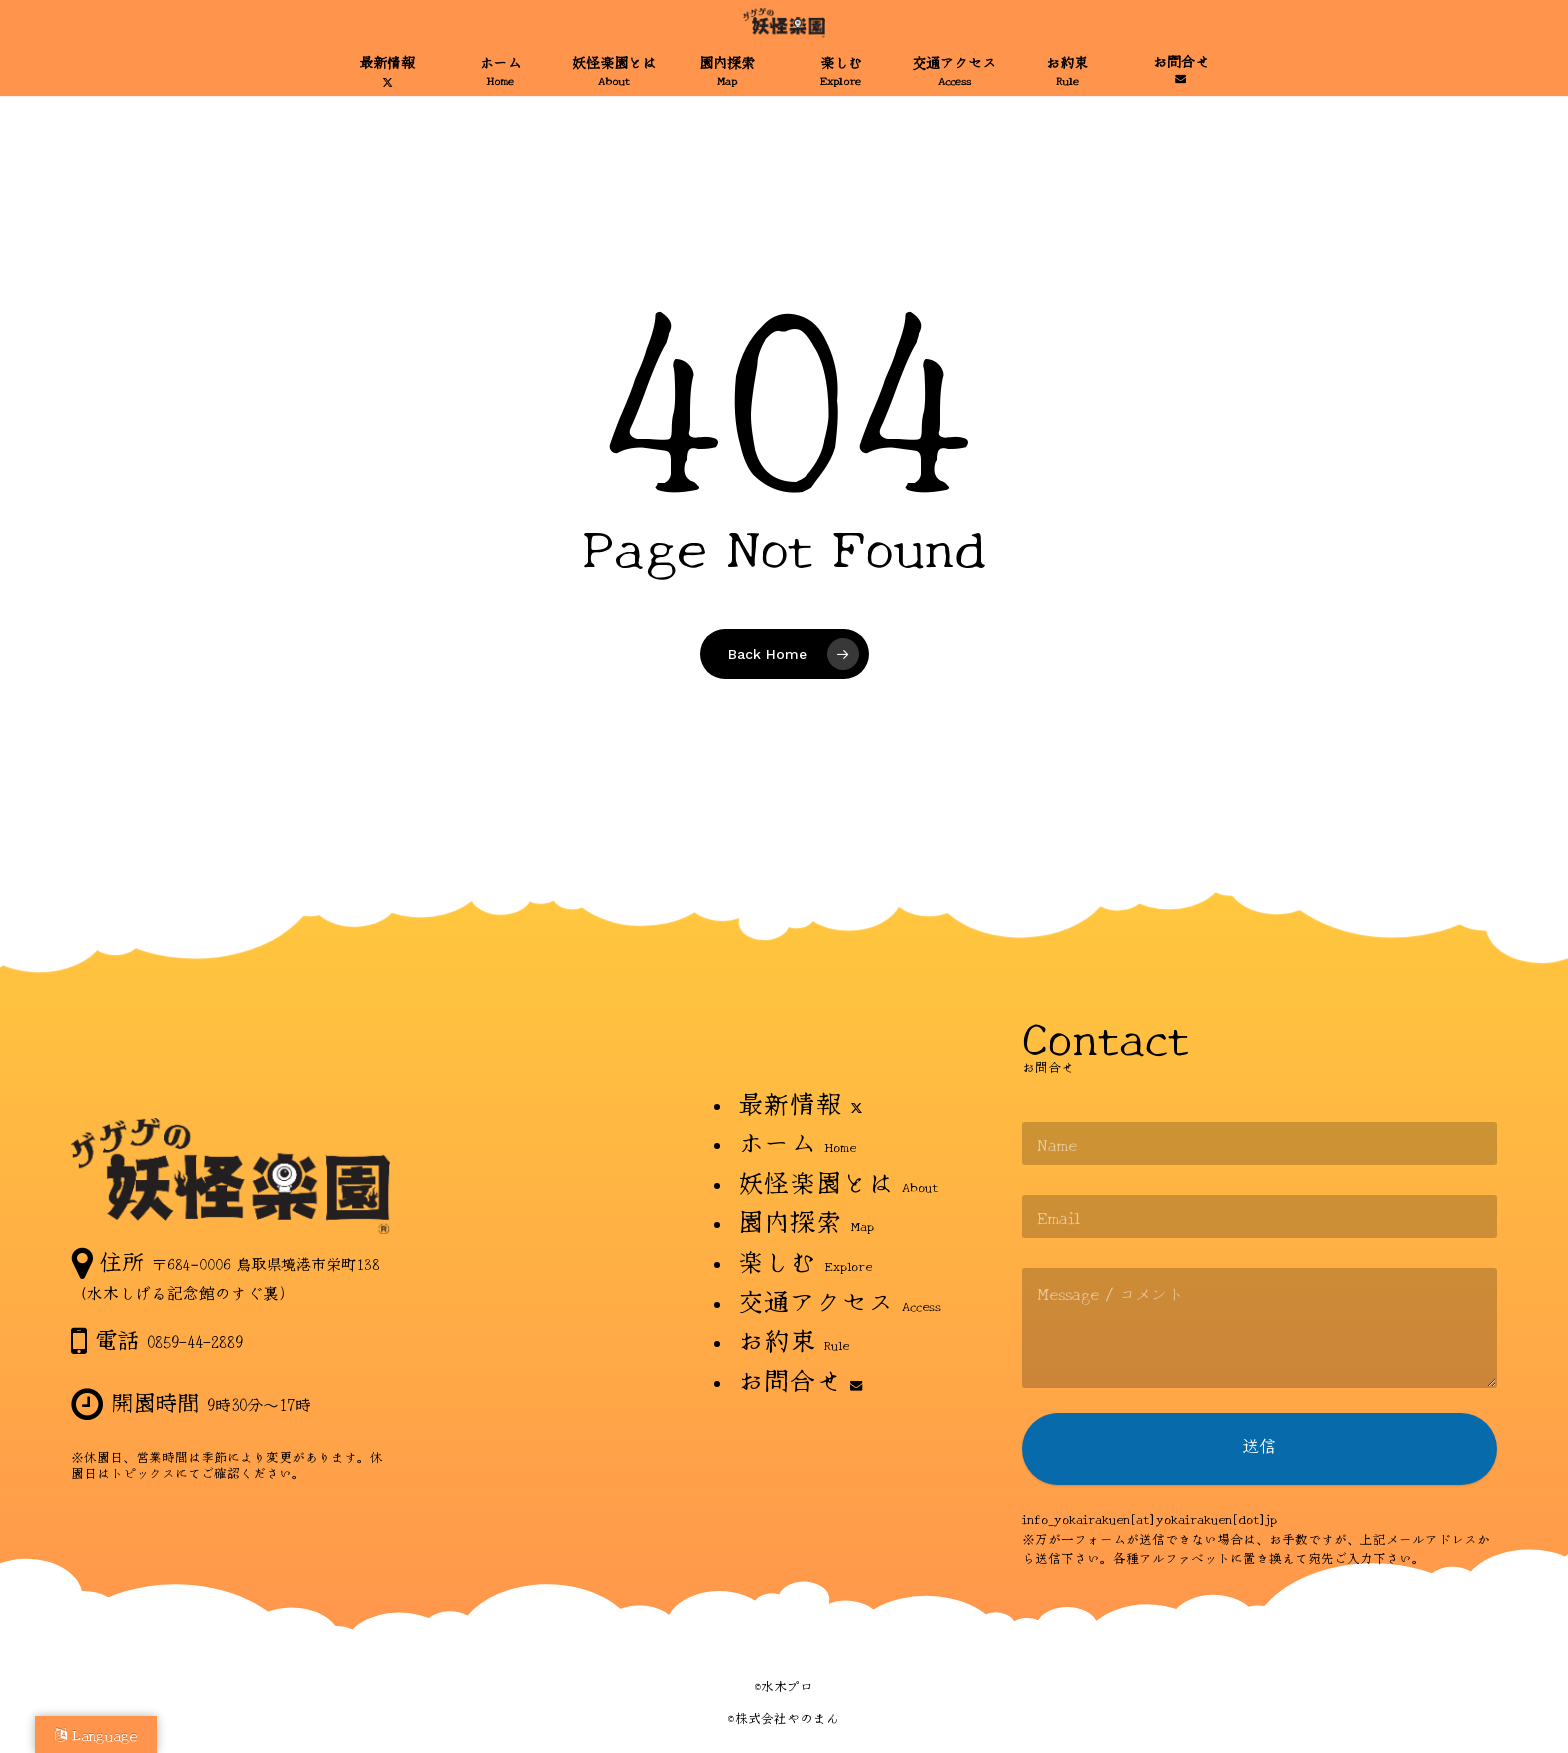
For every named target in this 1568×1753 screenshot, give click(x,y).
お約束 (793, 1338)
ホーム (797, 1140)
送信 (1259, 1450)
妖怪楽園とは (838, 1180)
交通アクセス (839, 1299)
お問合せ (800, 1378)
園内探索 (806, 1219)
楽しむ (805, 1259)
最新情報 (800, 1101)
